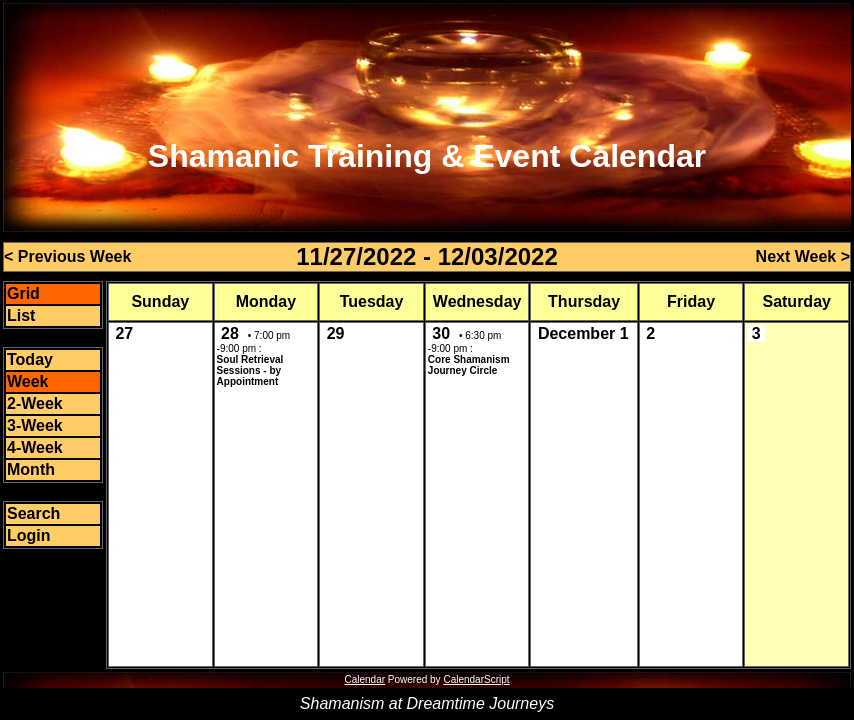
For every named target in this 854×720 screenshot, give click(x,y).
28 (230, 333)
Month (31, 469)
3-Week (35, 425)
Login (29, 535)
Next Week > (803, 256)
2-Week (35, 403)
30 (441, 333)
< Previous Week (67, 256)
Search (33, 513)
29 (336, 333)
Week (28, 381)
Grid (23, 293)
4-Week (35, 447)
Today (30, 359)
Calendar (364, 679)
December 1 (583, 333)
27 (124, 333)
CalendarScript (476, 679)
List (21, 315)
